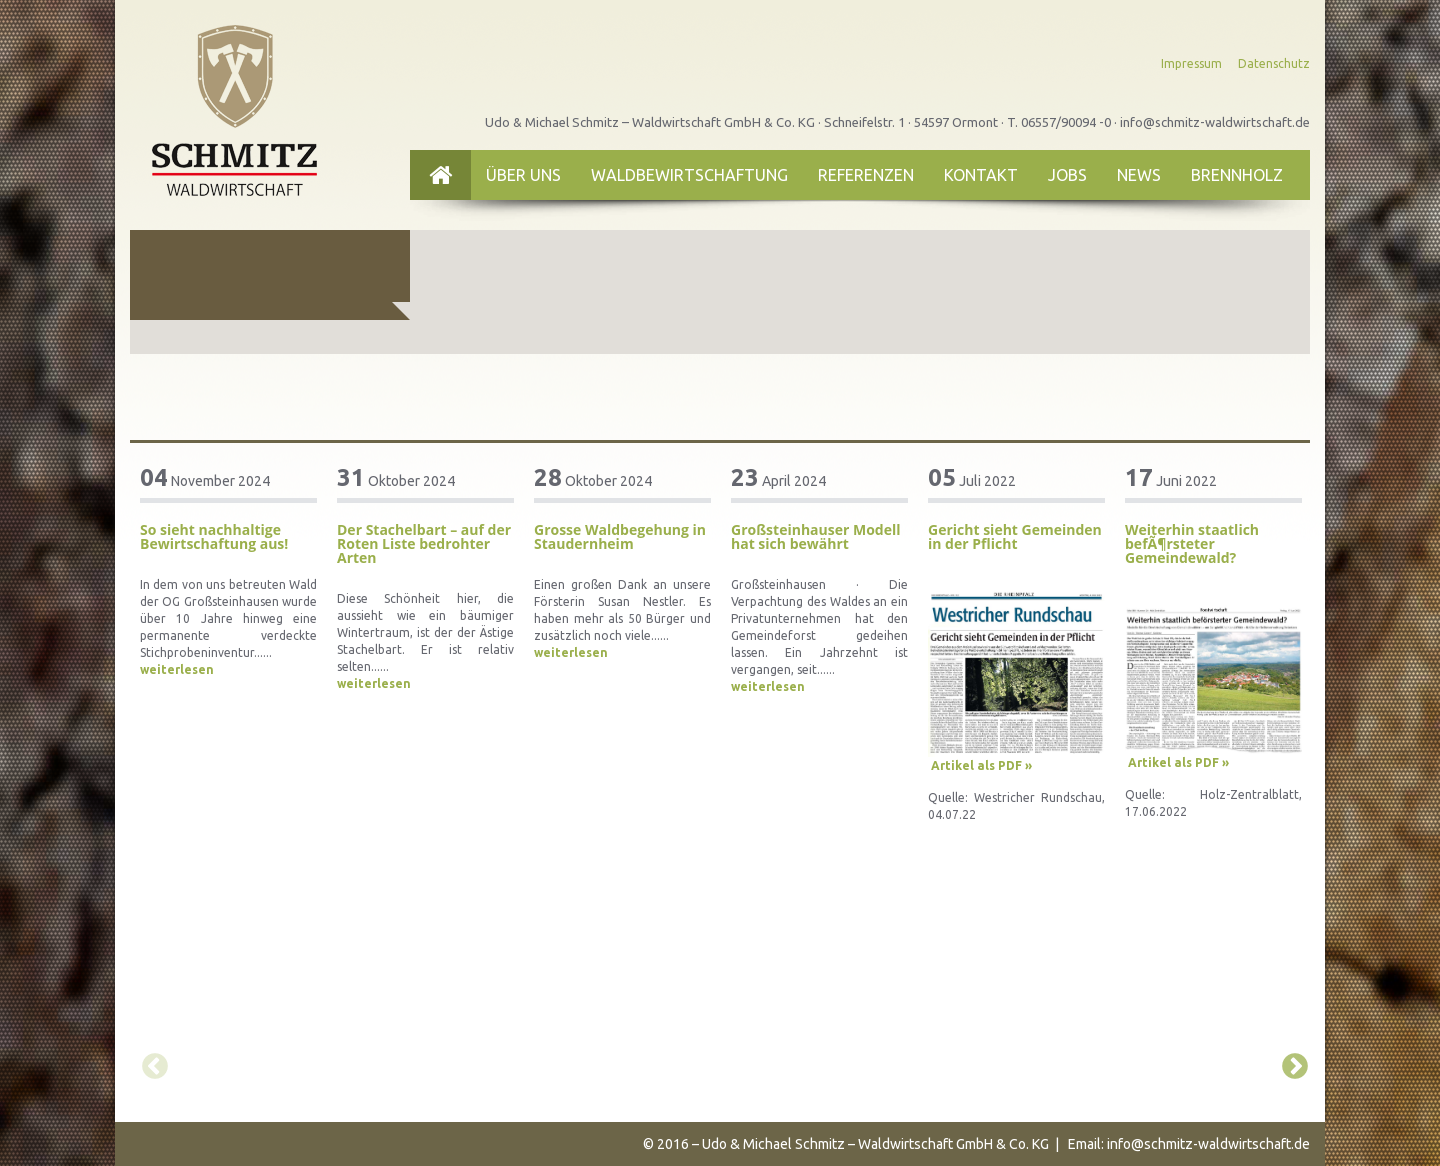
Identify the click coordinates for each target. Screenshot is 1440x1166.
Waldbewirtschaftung (689, 175)
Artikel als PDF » (981, 765)
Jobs (1067, 175)
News (1139, 175)
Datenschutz (1274, 63)
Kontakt (981, 175)
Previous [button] (150, 1062)
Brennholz (1237, 175)
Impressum (1191, 63)
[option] (228, 572)
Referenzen (866, 175)
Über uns (523, 175)
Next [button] (1290, 1062)
